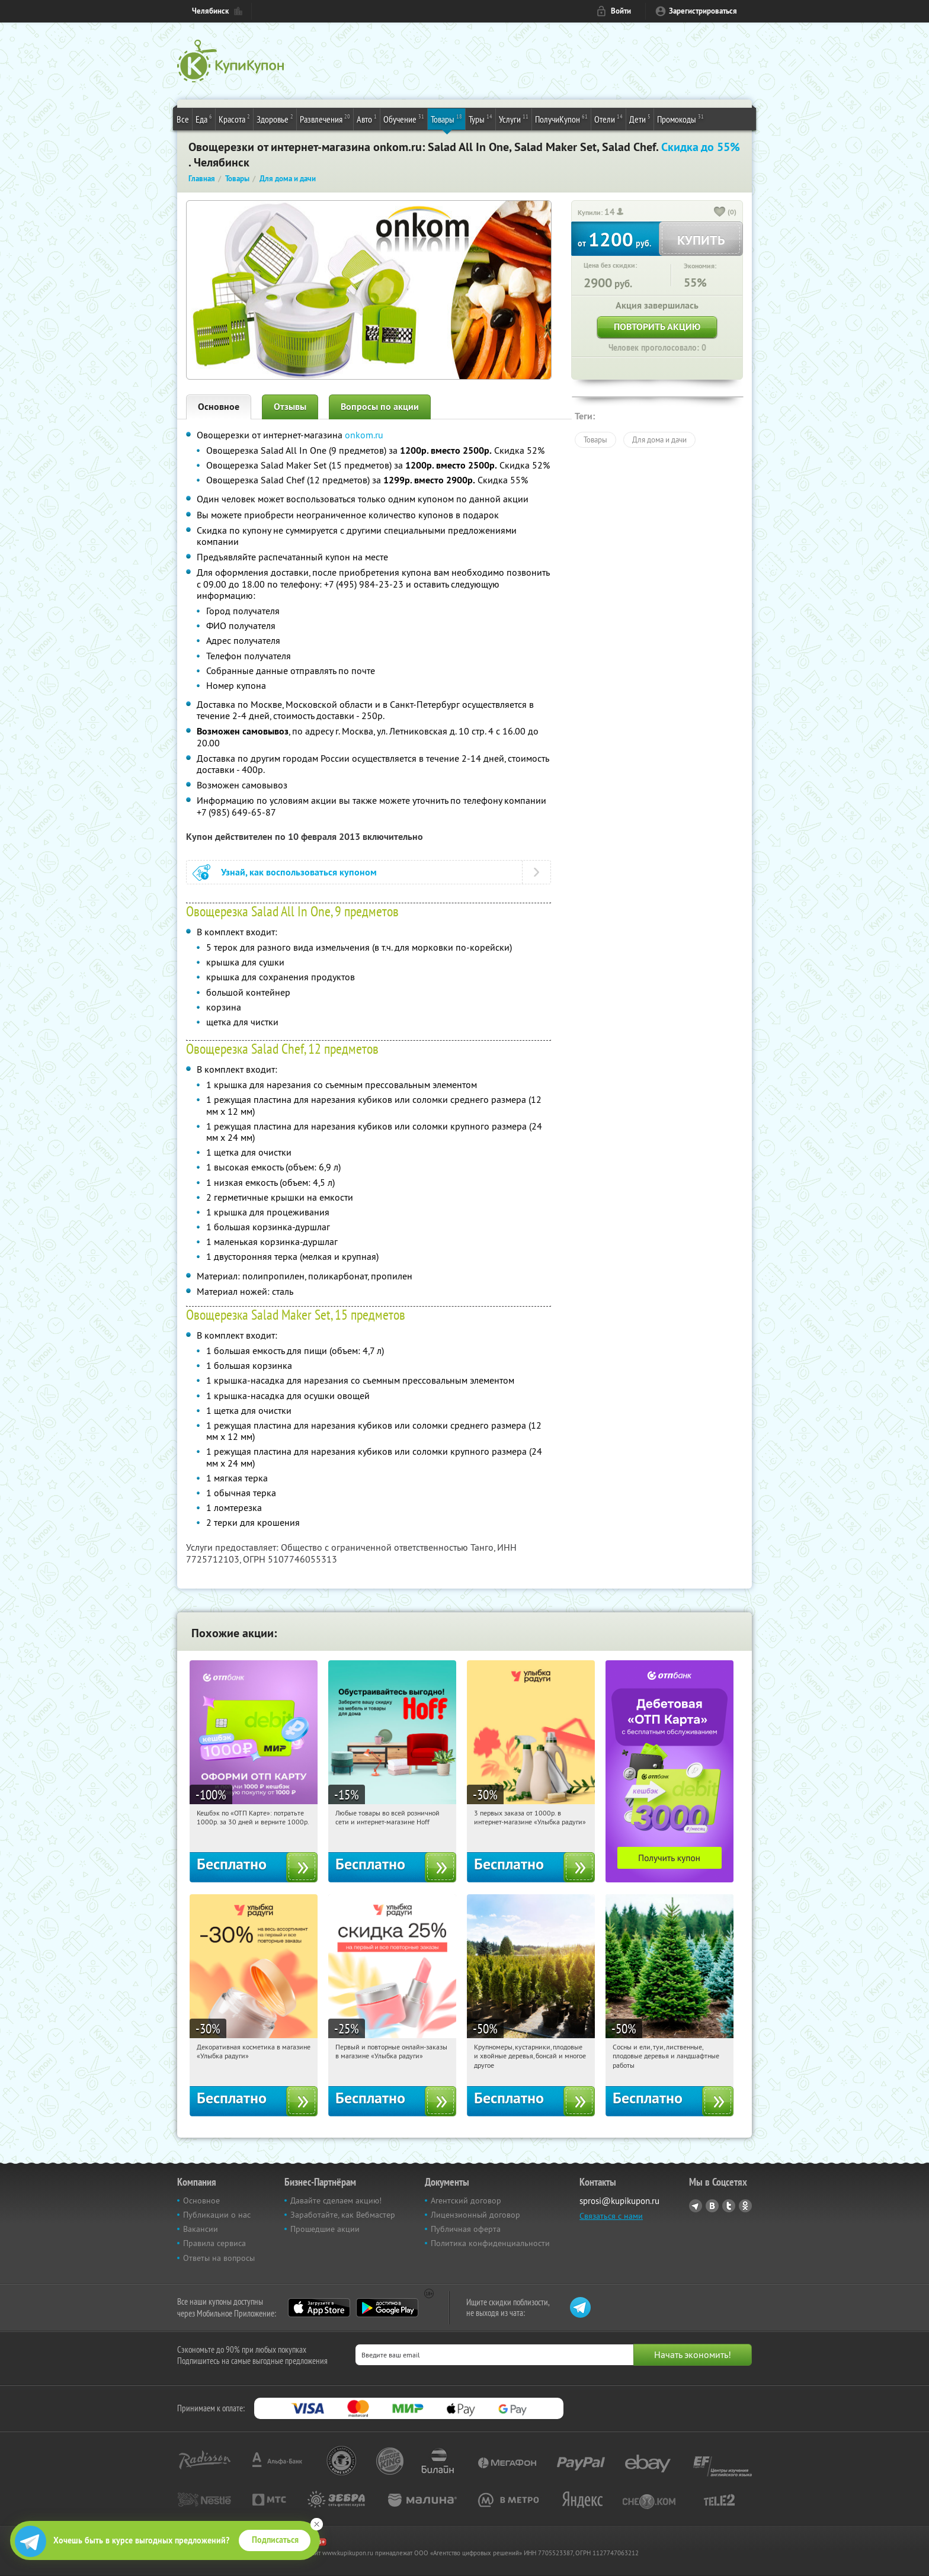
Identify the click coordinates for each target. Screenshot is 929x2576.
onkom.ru (364, 435)
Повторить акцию (657, 326)
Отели (608, 118)
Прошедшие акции (325, 2229)
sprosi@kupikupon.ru (619, 2200)
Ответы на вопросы (219, 2258)
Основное (218, 406)
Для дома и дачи (659, 439)
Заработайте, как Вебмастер (342, 2214)
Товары (446, 118)
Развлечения (325, 118)
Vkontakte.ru (712, 2205)
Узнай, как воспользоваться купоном (299, 872)
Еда (204, 118)
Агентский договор (466, 2200)
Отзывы (290, 406)
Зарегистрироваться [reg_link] (703, 11)
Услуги (513, 118)
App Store (319, 2307)
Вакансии (200, 2229)
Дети (640, 118)
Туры (480, 118)
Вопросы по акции (380, 406)
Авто (367, 118)
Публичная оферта (466, 2229)
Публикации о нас (217, 2214)
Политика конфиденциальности (490, 2243)
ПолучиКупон (561, 118)
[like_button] (720, 213)
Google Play (387, 2307)
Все (183, 119)
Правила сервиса (214, 2243)
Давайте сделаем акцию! (336, 2200)
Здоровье (275, 118)
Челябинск (210, 11)
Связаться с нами (611, 2216)
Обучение (403, 118)
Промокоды (680, 118)
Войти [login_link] (621, 11)
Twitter (728, 2205)
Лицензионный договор (475, 2214)
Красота (234, 118)
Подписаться (275, 2540)
